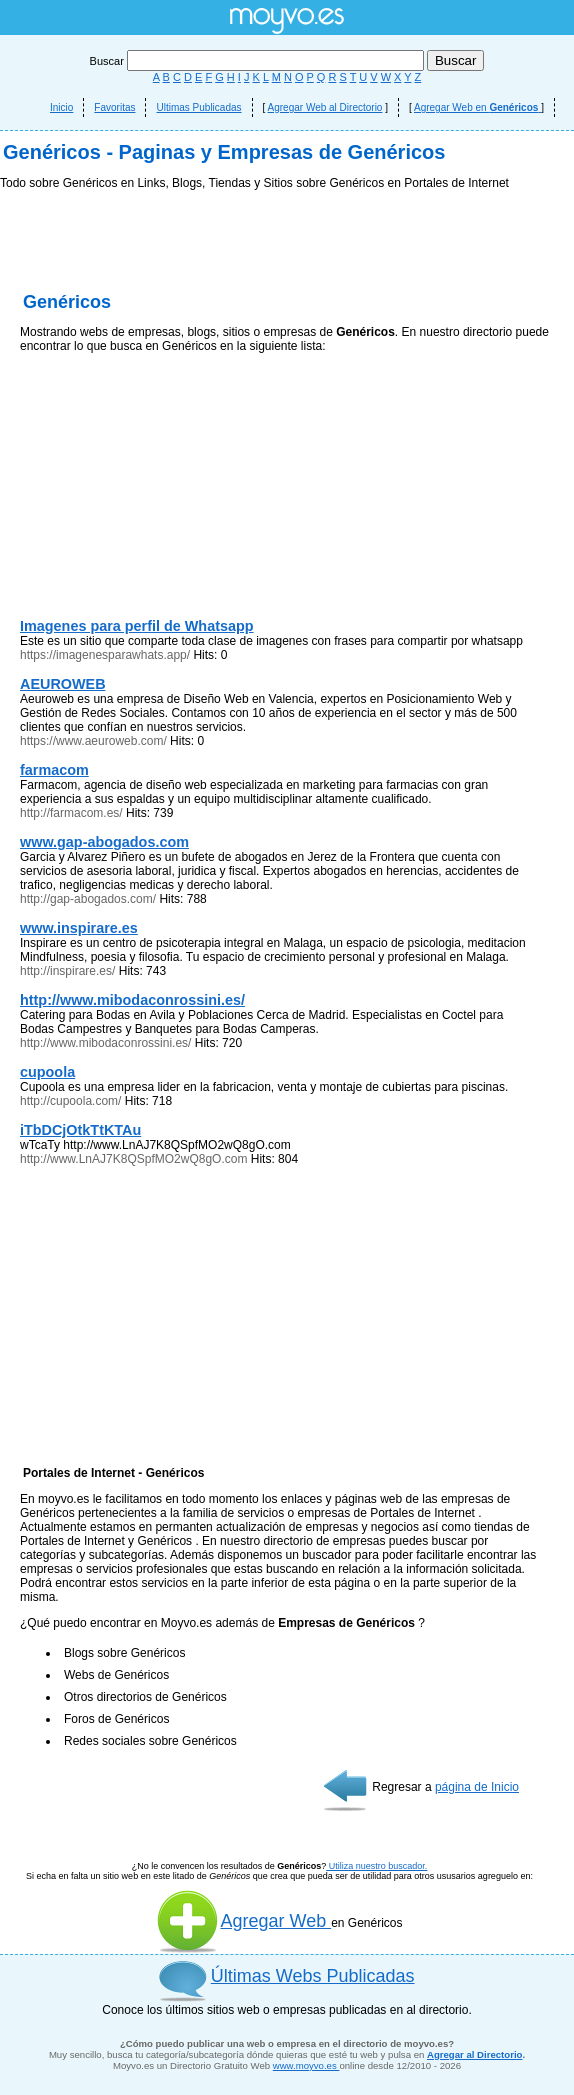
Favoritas (114, 107)
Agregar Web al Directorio (325, 107)
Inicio (61, 107)
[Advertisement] (287, 340)
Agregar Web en (477, 107)
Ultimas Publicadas (198, 107)
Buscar (258, 61)
